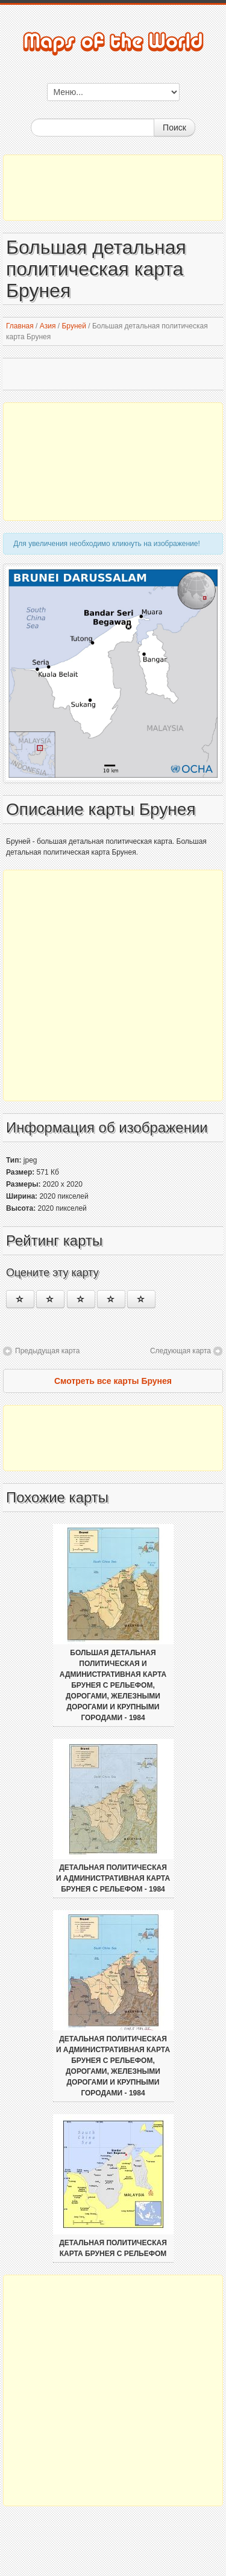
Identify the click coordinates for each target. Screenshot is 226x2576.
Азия (48, 326)
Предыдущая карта (47, 1351)
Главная (20, 326)
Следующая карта (180, 1351)
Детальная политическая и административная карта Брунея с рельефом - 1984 (113, 1878)
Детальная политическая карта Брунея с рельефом (113, 2248)
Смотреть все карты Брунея (113, 1381)
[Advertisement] (113, 188)
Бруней (73, 326)
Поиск (174, 127)
